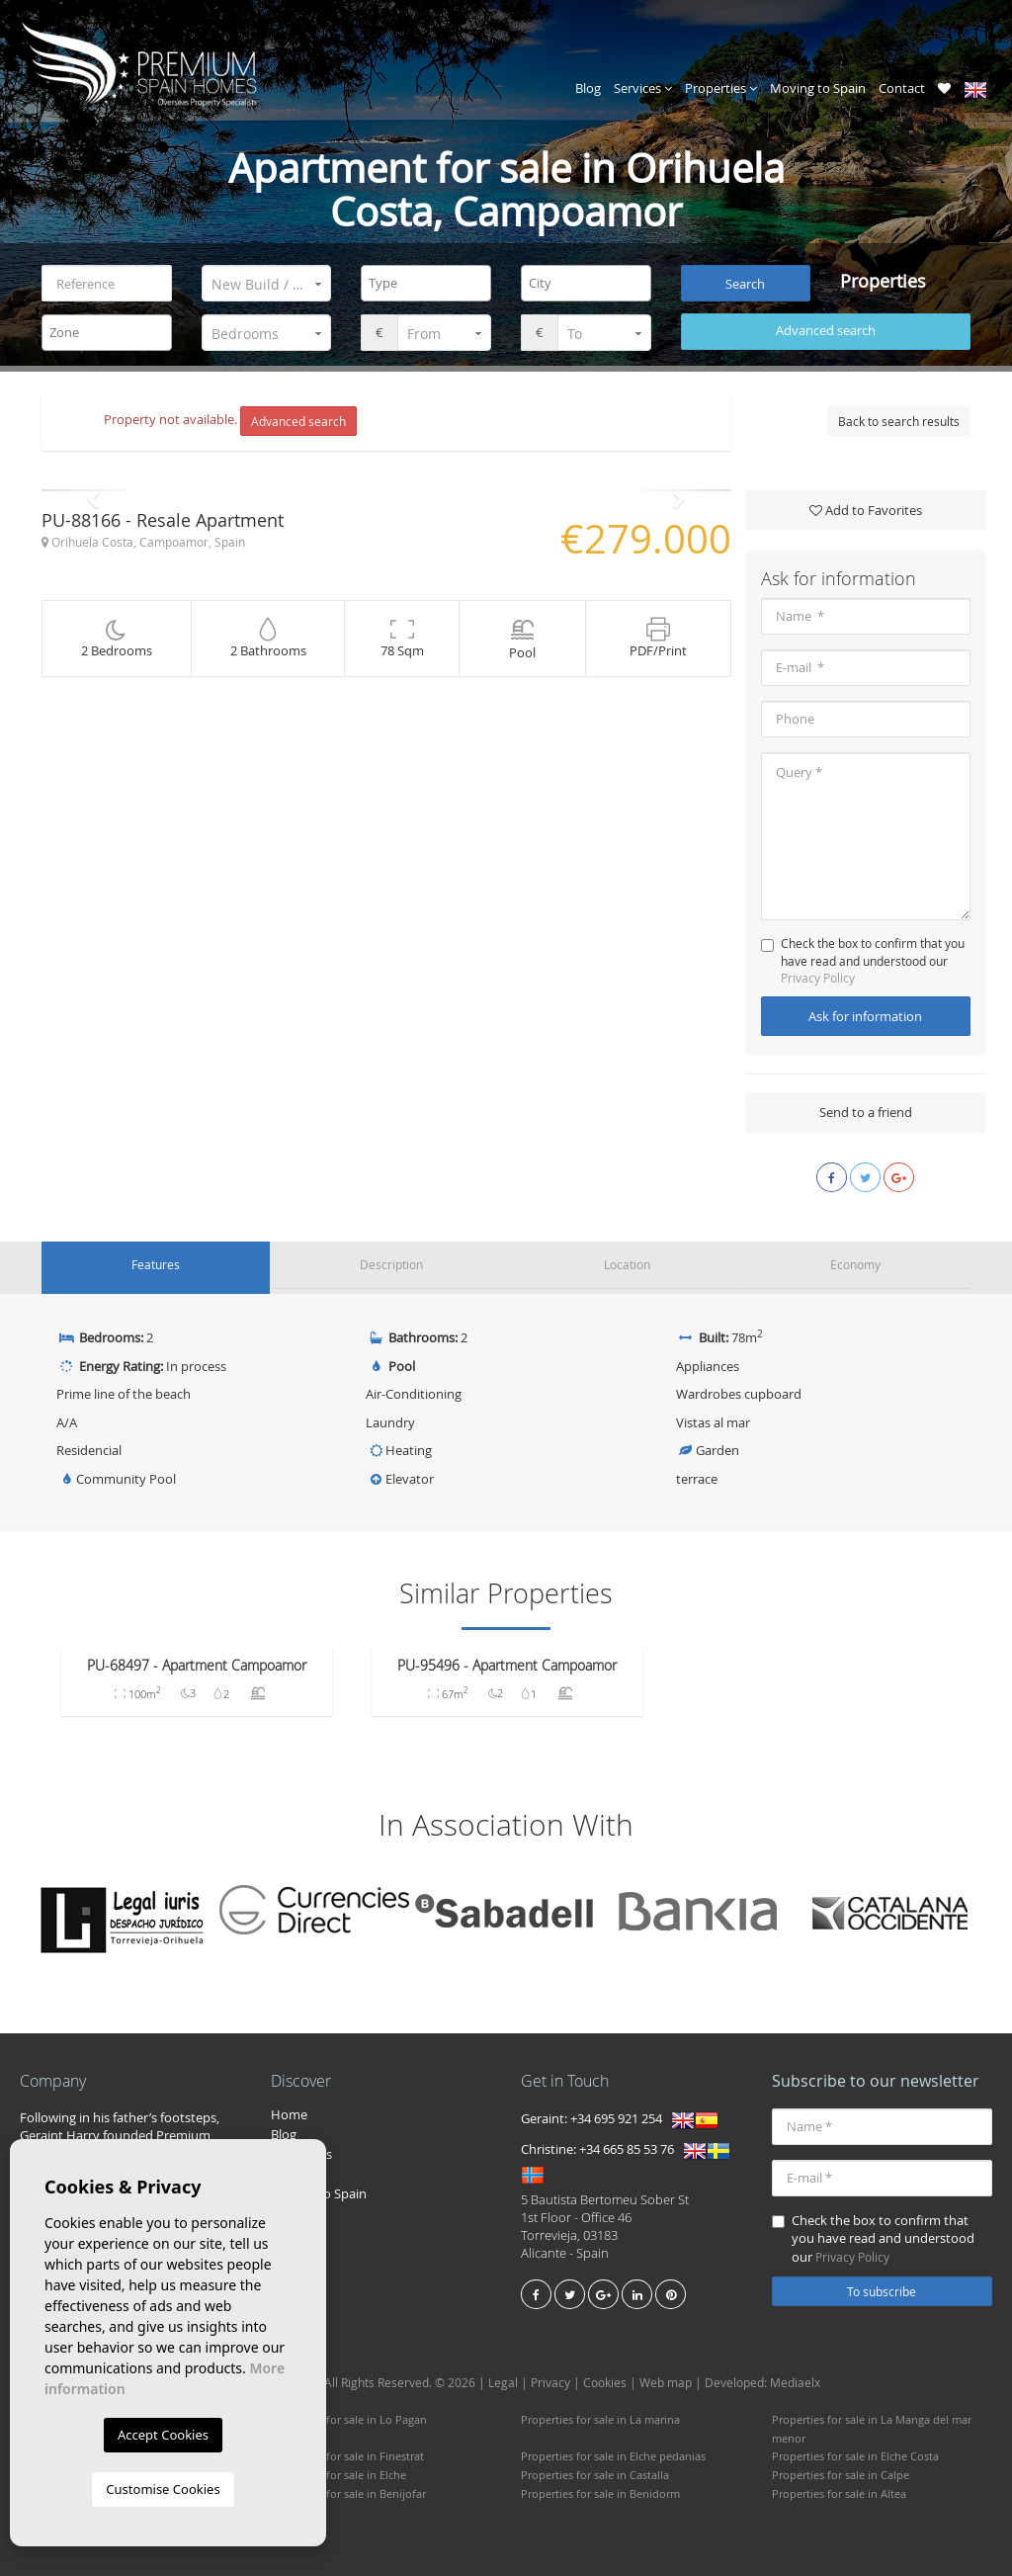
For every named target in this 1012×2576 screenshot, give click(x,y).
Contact (902, 88)
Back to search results (899, 421)
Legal (503, 2379)
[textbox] (431, 284)
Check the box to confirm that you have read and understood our (863, 961)
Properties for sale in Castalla (595, 2471)
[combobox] (426, 284)
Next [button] (679, 490)
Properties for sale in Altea (839, 2489)
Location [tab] (626, 1265)
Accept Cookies (163, 2435)
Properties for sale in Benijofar (348, 2489)
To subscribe (881, 2287)
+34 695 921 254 (616, 2115)
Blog (588, 88)
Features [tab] (155, 1265)
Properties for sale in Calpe (840, 2471)
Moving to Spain (818, 88)
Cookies (605, 2379)
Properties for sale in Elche (338, 2471)
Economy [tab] (854, 1265)
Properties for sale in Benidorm (600, 2489)
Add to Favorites (865, 510)
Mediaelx (795, 2379)
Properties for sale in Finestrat (347, 2453)
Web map (665, 2379)
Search (745, 284)
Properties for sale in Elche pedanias (613, 2453)
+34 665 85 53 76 (626, 2146)
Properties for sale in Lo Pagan (349, 2416)
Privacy (550, 2379)
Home (289, 2110)
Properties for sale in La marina (600, 2416)
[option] (386, 490)
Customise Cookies (162, 2489)
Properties (721, 88)
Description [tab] (390, 1265)
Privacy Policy (818, 978)
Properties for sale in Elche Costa (855, 2453)
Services (643, 88)
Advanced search (826, 331)
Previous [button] (93, 490)
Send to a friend (865, 1113)
